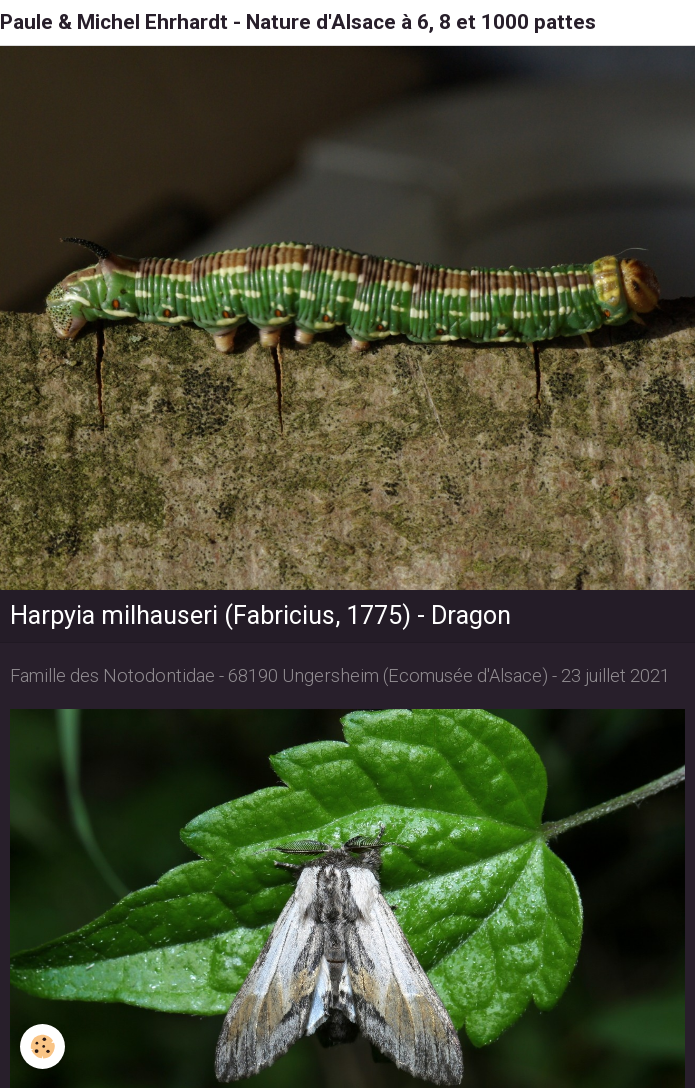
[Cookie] (42, 1046)
